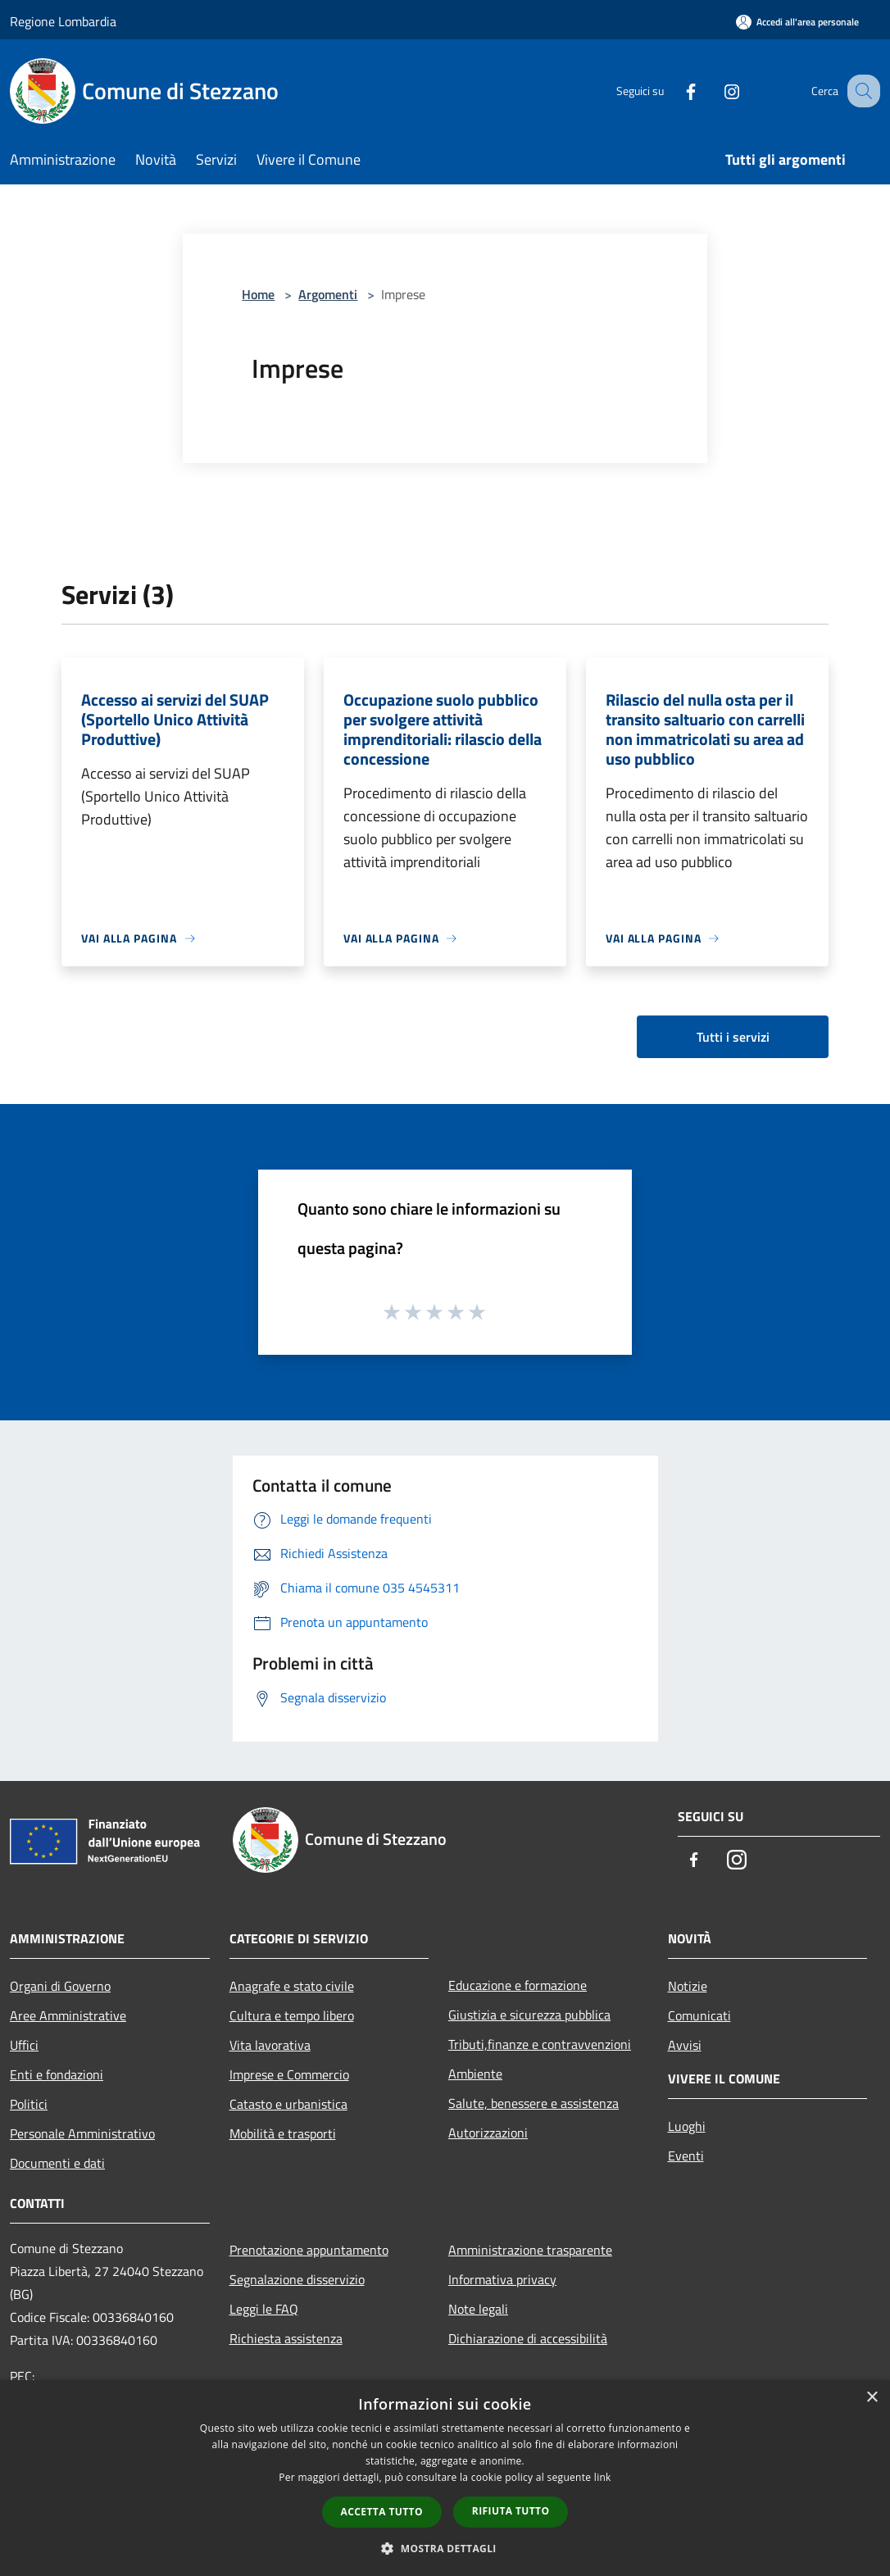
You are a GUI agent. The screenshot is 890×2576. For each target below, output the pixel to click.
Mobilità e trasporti (282, 2133)
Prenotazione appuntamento (308, 2250)
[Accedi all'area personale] (797, 21)
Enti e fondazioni (56, 2074)
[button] (445, 2548)
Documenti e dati (57, 2163)
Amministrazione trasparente (530, 2250)
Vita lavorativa (270, 2045)
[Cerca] (860, 91)
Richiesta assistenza (286, 2338)
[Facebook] (673, 91)
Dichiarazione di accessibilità (527, 2338)
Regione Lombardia (63, 21)
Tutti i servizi (733, 1037)
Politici (29, 2104)
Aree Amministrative (68, 2015)
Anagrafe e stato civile (291, 1986)
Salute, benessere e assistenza (533, 2103)
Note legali (478, 2309)
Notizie (687, 1986)
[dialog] (445, 2478)
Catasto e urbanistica (288, 2104)
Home (258, 294)
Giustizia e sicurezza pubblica (529, 2014)
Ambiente (475, 2073)
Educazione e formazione (517, 1985)
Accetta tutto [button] (382, 2512)
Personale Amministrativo (82, 2133)
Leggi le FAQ (263, 2309)
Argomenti (327, 294)
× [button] (871, 2398)
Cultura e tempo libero (291, 2015)
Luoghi (687, 2126)
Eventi (686, 2155)
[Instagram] (714, 91)
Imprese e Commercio (289, 2074)
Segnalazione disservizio (297, 2279)
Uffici (24, 2045)
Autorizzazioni (488, 2132)
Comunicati (699, 2015)
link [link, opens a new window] (602, 2477)
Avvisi (685, 2045)
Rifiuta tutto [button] (511, 2511)
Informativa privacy (502, 2279)
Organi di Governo (60, 1986)
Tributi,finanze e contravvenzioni (539, 2044)
